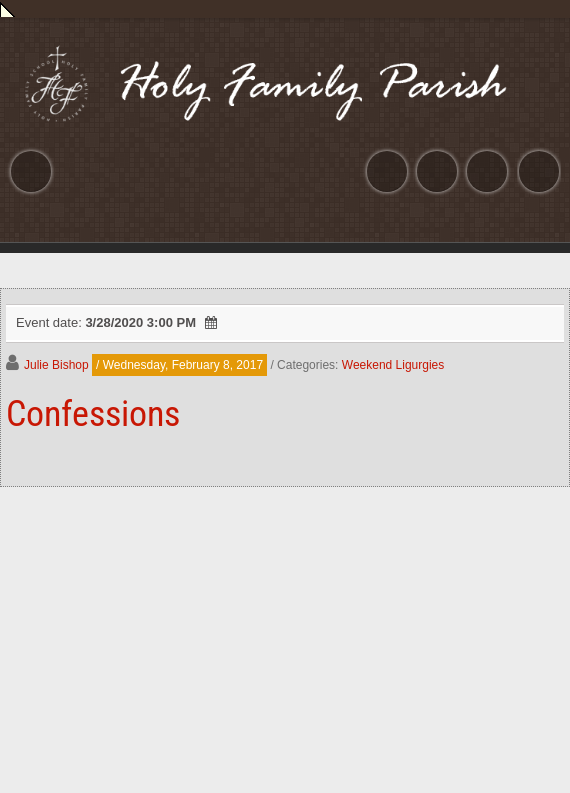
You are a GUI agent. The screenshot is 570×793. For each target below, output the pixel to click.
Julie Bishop (56, 365)
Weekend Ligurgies (393, 365)
